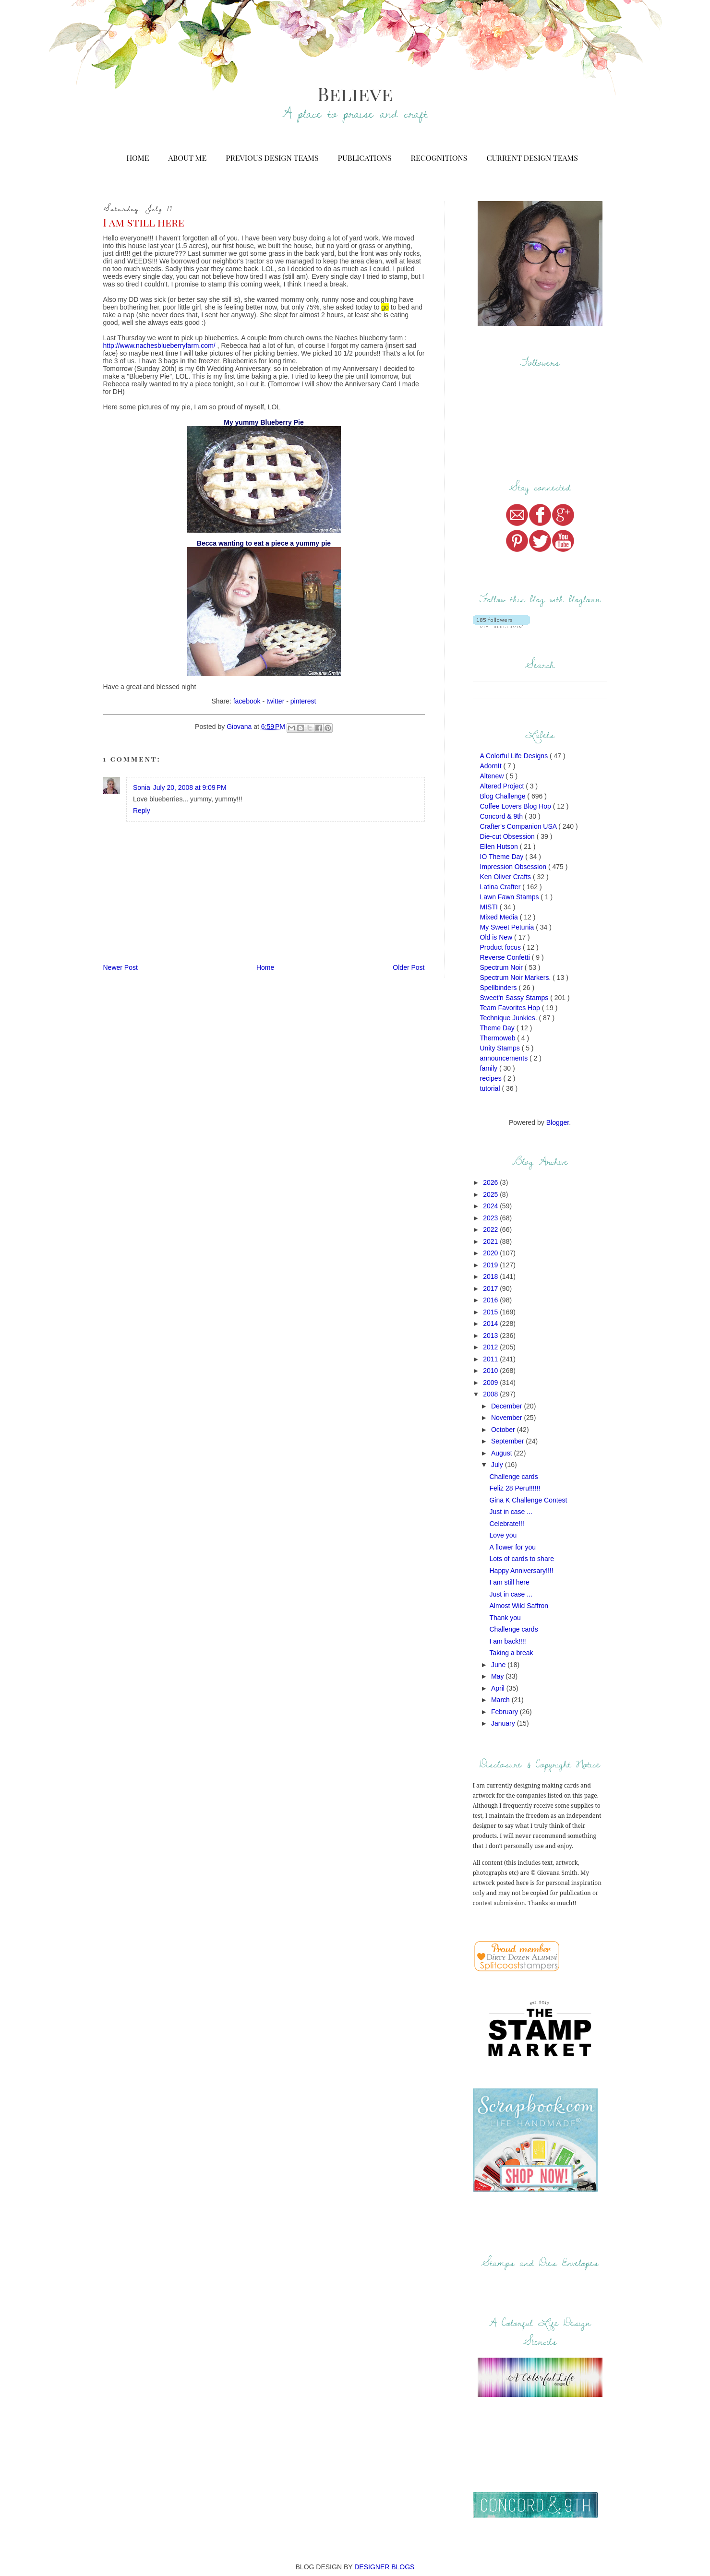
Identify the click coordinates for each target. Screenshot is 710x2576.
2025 (491, 1194)
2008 (491, 1394)
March (501, 1700)
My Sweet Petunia (508, 927)
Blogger (557, 1122)
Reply (141, 810)
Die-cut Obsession (508, 836)
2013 (491, 1335)
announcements (505, 1058)
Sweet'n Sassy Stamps (515, 998)
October (504, 1429)
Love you (503, 1535)
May (498, 1676)
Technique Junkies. (509, 1018)
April (498, 1688)
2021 (491, 1241)
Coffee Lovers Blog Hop (516, 806)
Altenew (493, 776)
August (502, 1453)
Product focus (501, 947)
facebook (247, 701)
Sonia (141, 787)
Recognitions (439, 158)
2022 (491, 1229)
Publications (365, 158)
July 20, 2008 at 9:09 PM (190, 787)
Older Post (408, 967)
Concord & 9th (502, 816)
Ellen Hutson (500, 846)
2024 (491, 1206)
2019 (491, 1265)
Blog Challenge (504, 796)
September (508, 1441)
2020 (491, 1253)
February (505, 1712)
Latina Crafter (501, 887)
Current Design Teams (532, 158)
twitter (275, 701)
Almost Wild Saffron (518, 1606)
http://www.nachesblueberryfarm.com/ (159, 345)
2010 (491, 1370)
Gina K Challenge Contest (528, 1500)
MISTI (490, 907)
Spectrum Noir (502, 967)
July (498, 1464)
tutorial (491, 1088)
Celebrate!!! (506, 1523)
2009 (491, 1382)
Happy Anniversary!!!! (521, 1570)
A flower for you (512, 1547)
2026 (491, 1182)
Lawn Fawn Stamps (510, 897)
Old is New (497, 937)
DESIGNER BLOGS (384, 2567)
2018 (491, 1276)
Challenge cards (513, 1476)
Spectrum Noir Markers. (516, 977)
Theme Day (498, 1028)
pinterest (303, 701)
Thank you (504, 1618)
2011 (491, 1359)
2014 (491, 1323)
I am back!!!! (507, 1641)
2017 (491, 1288)
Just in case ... (510, 1511)
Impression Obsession (514, 867)
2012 (491, 1347)
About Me (187, 158)
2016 (491, 1300)
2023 (491, 1218)
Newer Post (120, 967)
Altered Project (503, 786)
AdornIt (492, 766)
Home (137, 158)
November (507, 1417)
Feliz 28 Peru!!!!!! (514, 1488)
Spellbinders (499, 987)
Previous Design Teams (272, 158)
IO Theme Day (503, 856)
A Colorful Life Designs (515, 756)
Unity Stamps (501, 1048)
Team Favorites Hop (511, 1008)
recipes (492, 1078)
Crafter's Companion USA (519, 826)
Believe (355, 93)
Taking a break (511, 1653)
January (504, 1723)
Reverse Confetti (506, 957)
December (507, 1406)
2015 (491, 1312)
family (489, 1068)
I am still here (509, 1582)
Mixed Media (500, 917)
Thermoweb (498, 1038)
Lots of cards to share (521, 1558)
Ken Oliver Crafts (506, 877)
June (499, 1665)
